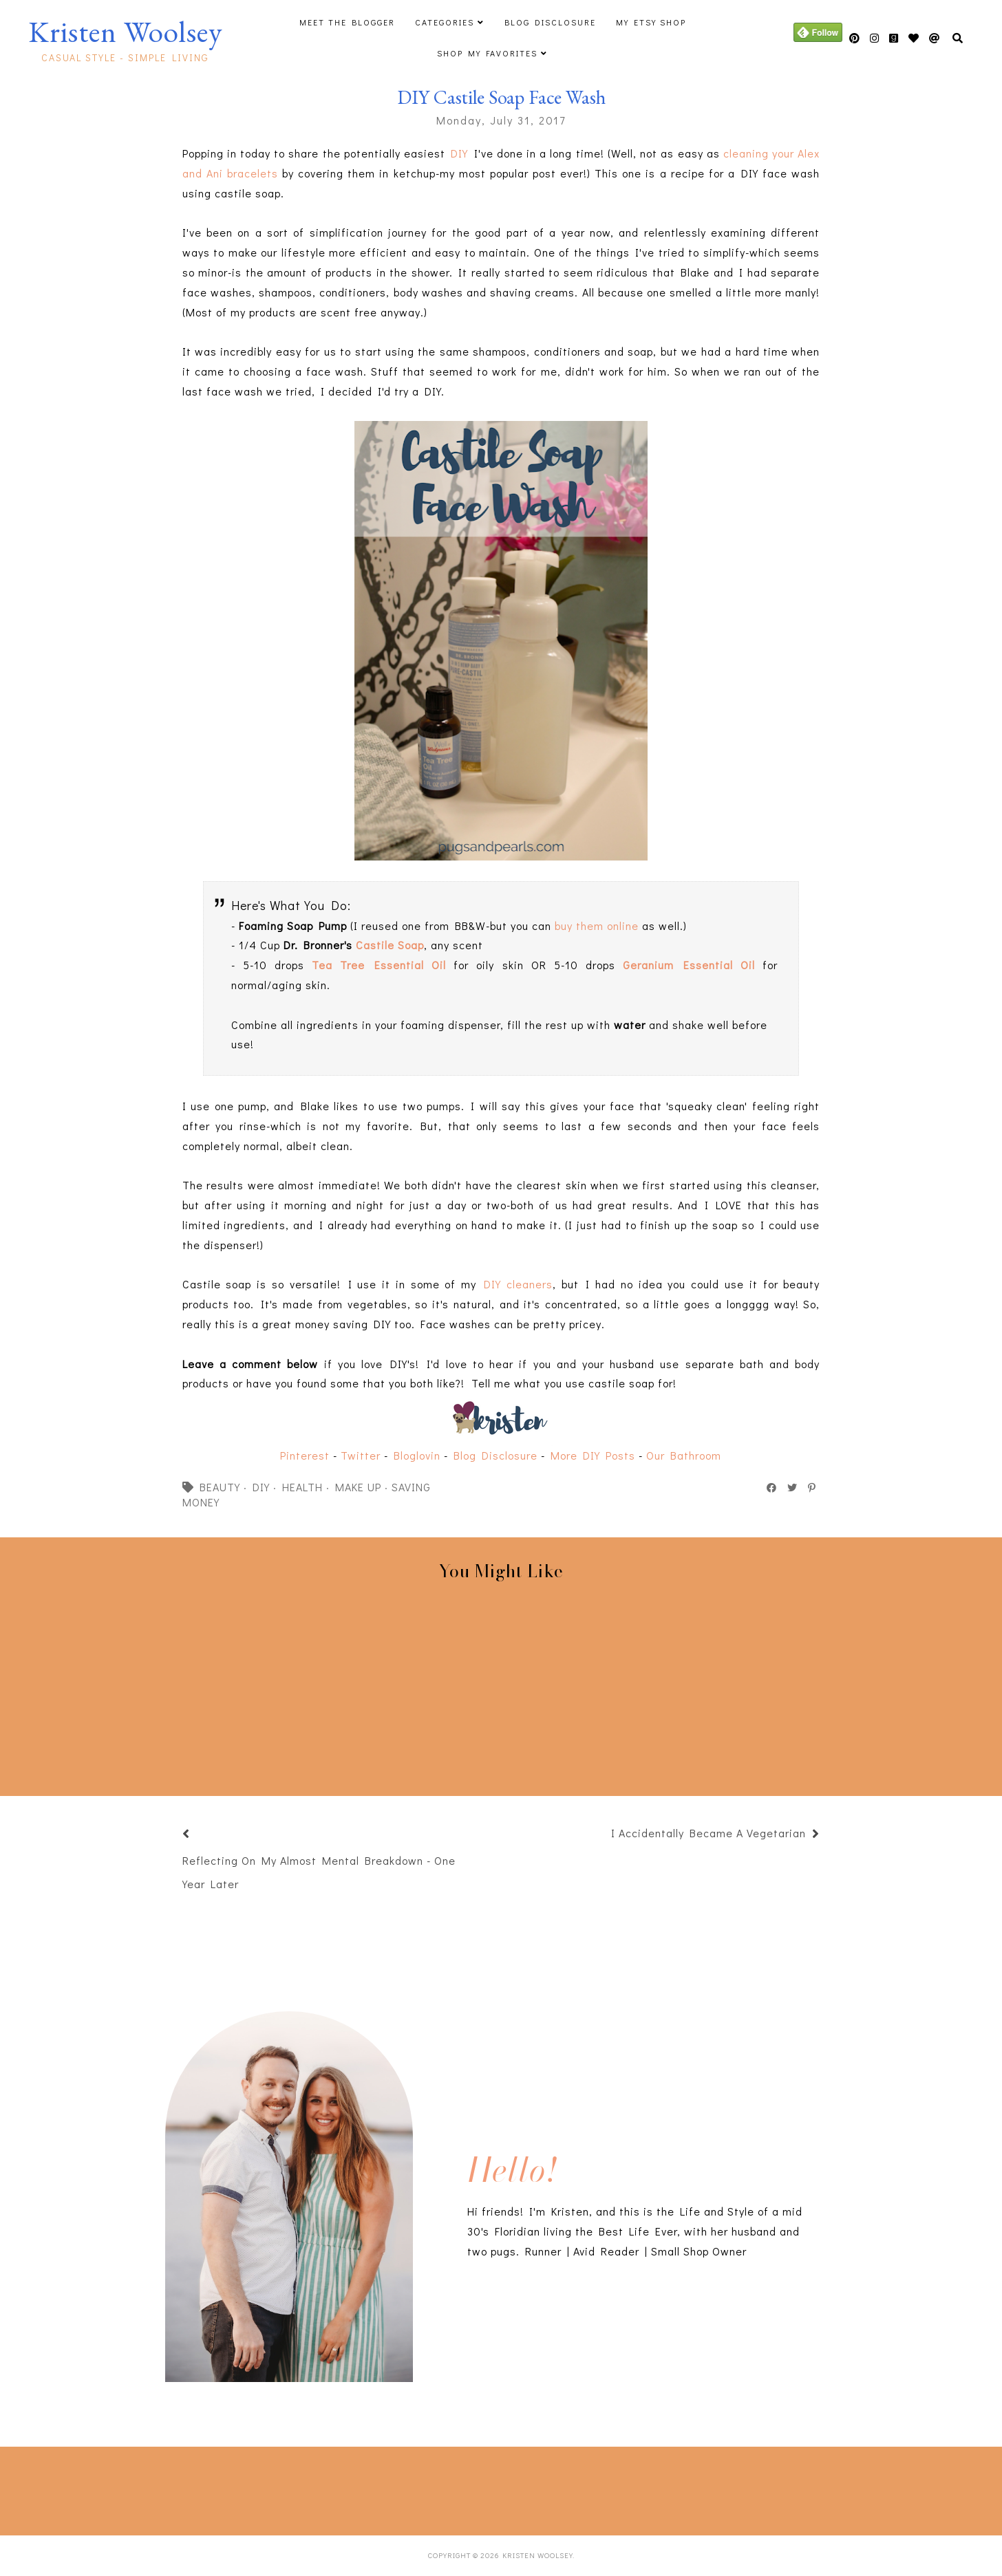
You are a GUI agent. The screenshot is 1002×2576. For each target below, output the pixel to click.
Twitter (361, 1455)
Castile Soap (390, 945)
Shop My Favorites (487, 52)
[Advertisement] (236, 2488)
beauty (220, 1487)
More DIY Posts (593, 1455)
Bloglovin (417, 1455)
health (302, 1487)
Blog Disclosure (550, 22)
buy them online (597, 925)
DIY (459, 153)
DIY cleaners (518, 1284)
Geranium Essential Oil (689, 964)
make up (358, 1487)
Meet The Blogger (347, 22)
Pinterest (305, 1455)
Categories (444, 22)
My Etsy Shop (651, 22)
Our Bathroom (683, 1455)
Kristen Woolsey (125, 31)
